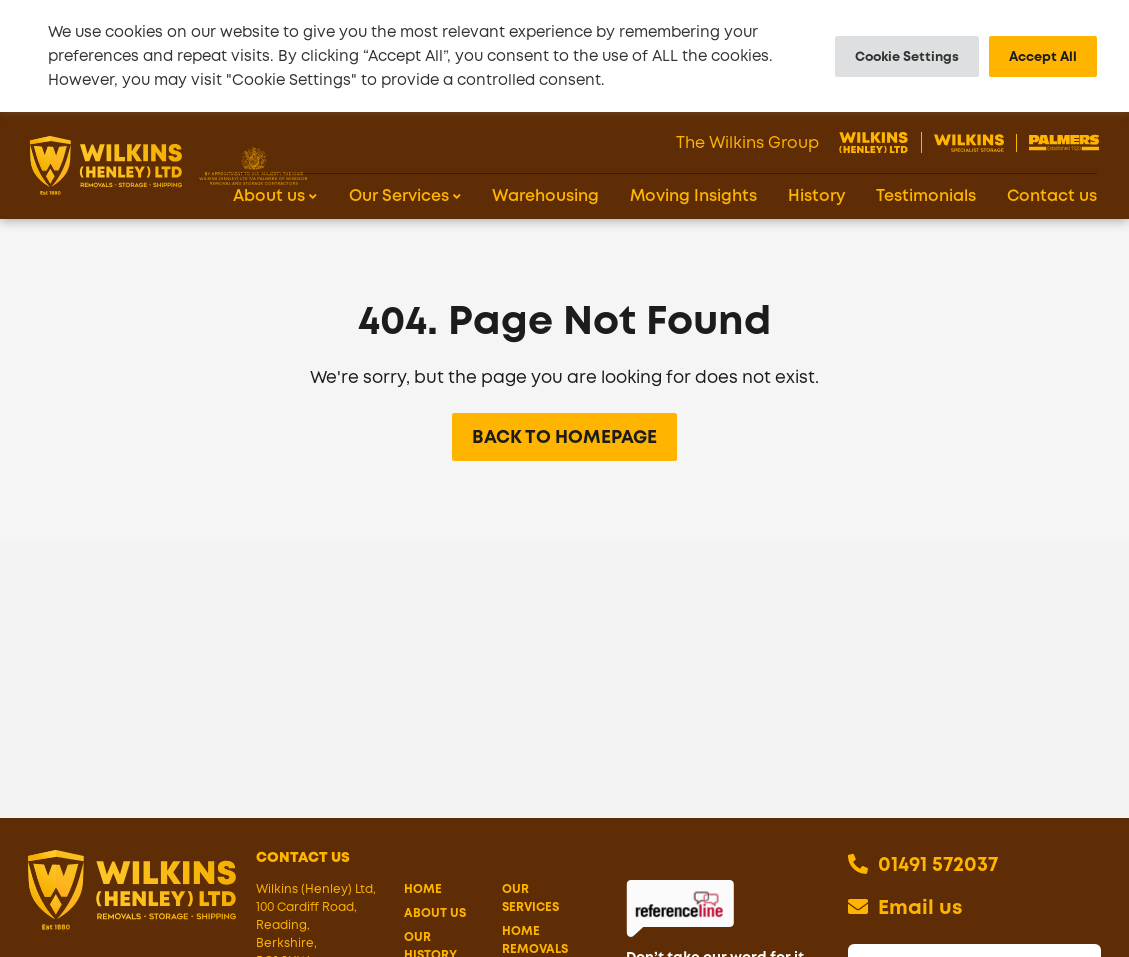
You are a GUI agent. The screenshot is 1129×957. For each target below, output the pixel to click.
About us (435, 931)
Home (423, 907)
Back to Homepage (564, 455)
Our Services (530, 916)
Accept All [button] (1043, 56)
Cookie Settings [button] (907, 56)
